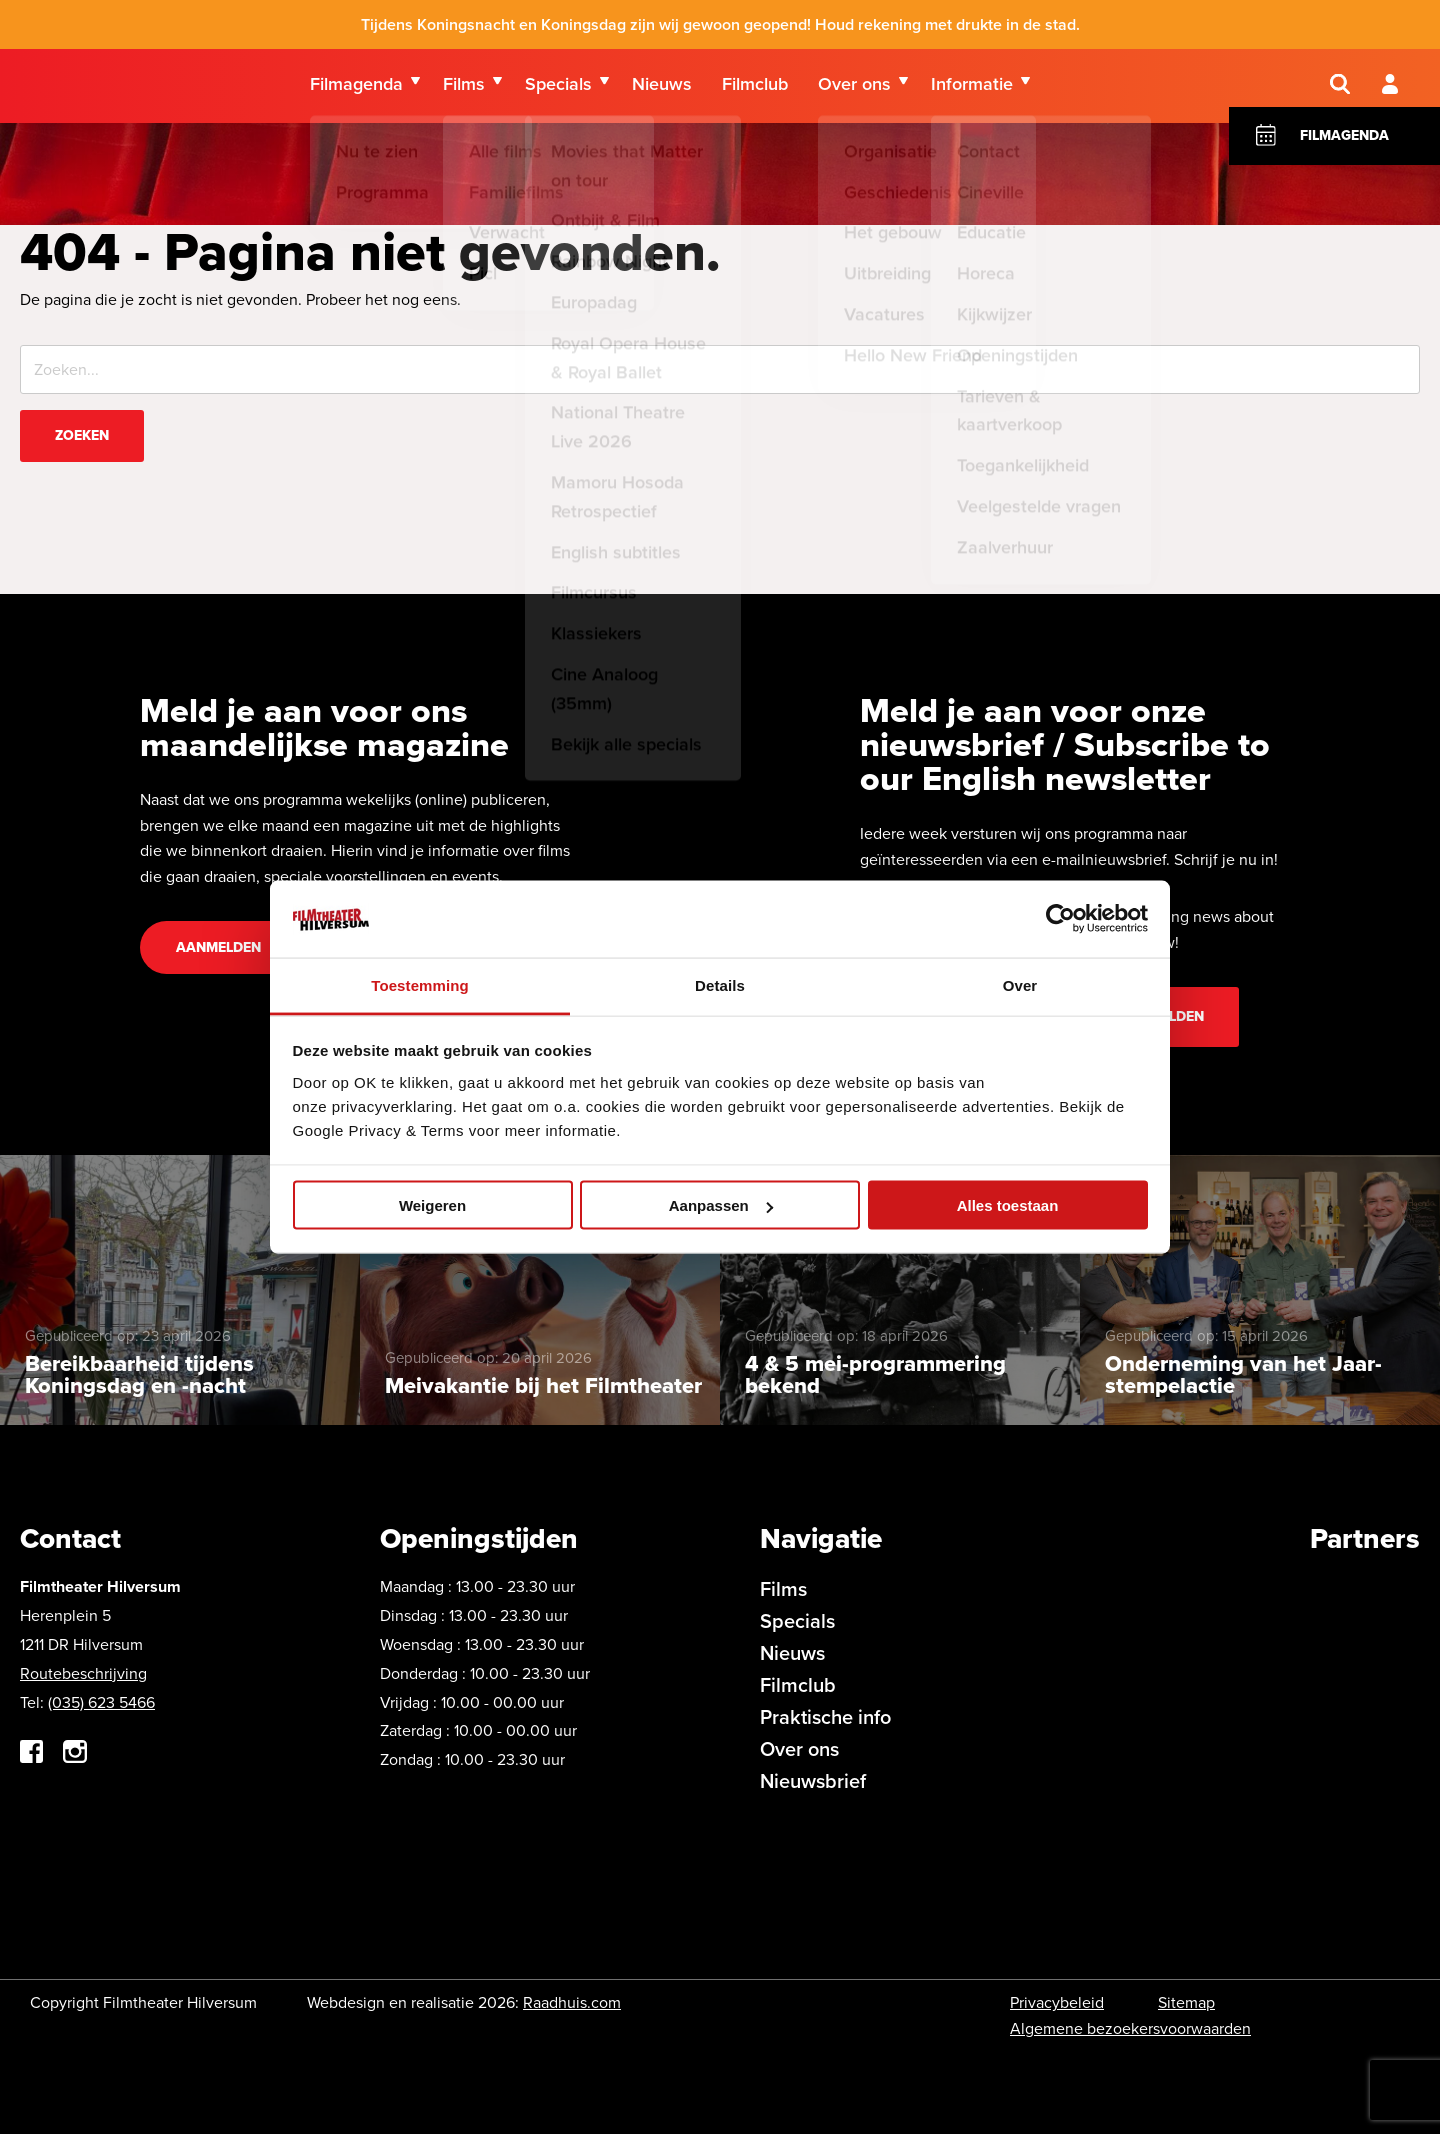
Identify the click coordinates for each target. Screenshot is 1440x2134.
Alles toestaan (1008, 1205)
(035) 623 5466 (101, 1702)
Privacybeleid (1057, 2002)
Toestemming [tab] (420, 984)
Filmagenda (1344, 157)
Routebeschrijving (83, 1673)
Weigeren (432, 1205)
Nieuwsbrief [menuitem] (813, 1781)
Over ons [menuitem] (854, 89)
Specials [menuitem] (558, 89)
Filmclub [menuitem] (755, 89)
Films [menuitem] (464, 89)
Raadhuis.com (572, 2002)
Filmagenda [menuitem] (356, 89)
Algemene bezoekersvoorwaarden (1130, 2028)
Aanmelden (218, 947)
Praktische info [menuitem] (825, 1717)
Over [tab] (1020, 984)
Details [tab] (720, 984)
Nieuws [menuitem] (662, 89)
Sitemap (1186, 2002)
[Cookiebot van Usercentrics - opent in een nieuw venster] (1060, 919)
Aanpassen (721, 1205)
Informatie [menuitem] (972, 89)
